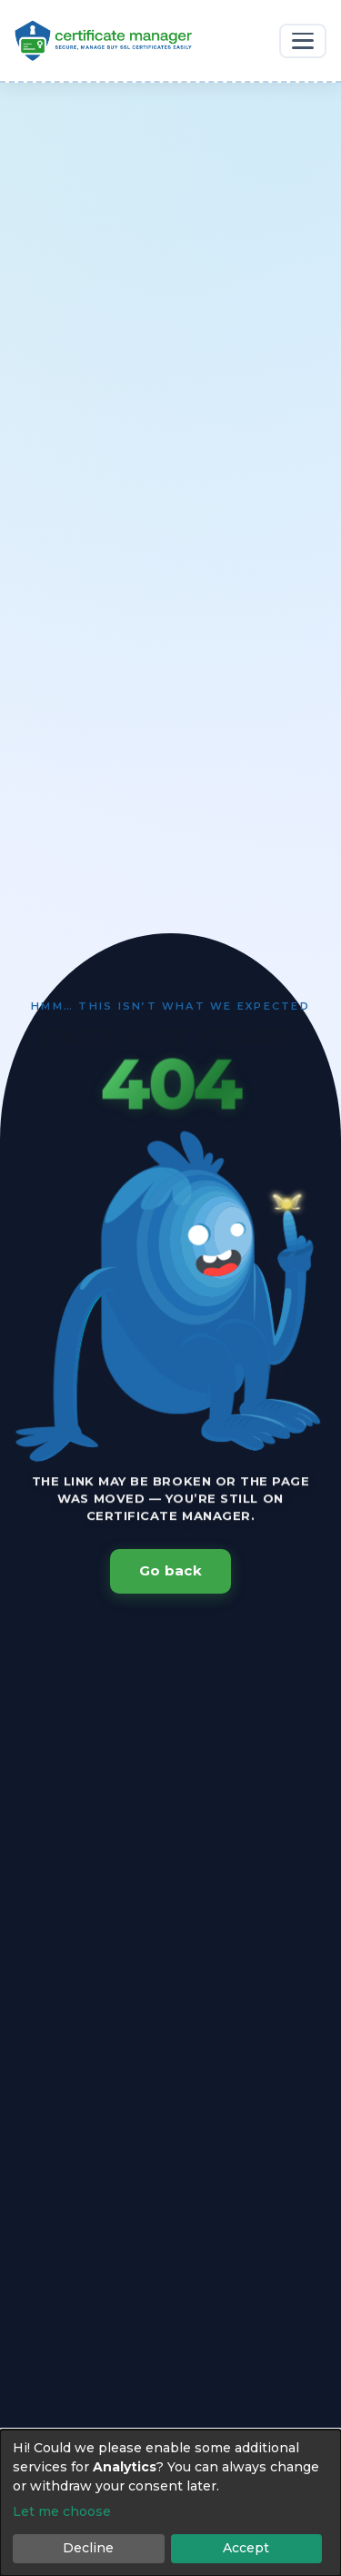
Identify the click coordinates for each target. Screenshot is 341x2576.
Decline (88, 2548)
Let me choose (62, 2511)
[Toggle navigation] (302, 41)
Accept (246, 2548)
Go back (170, 1570)
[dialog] (170, 2503)
